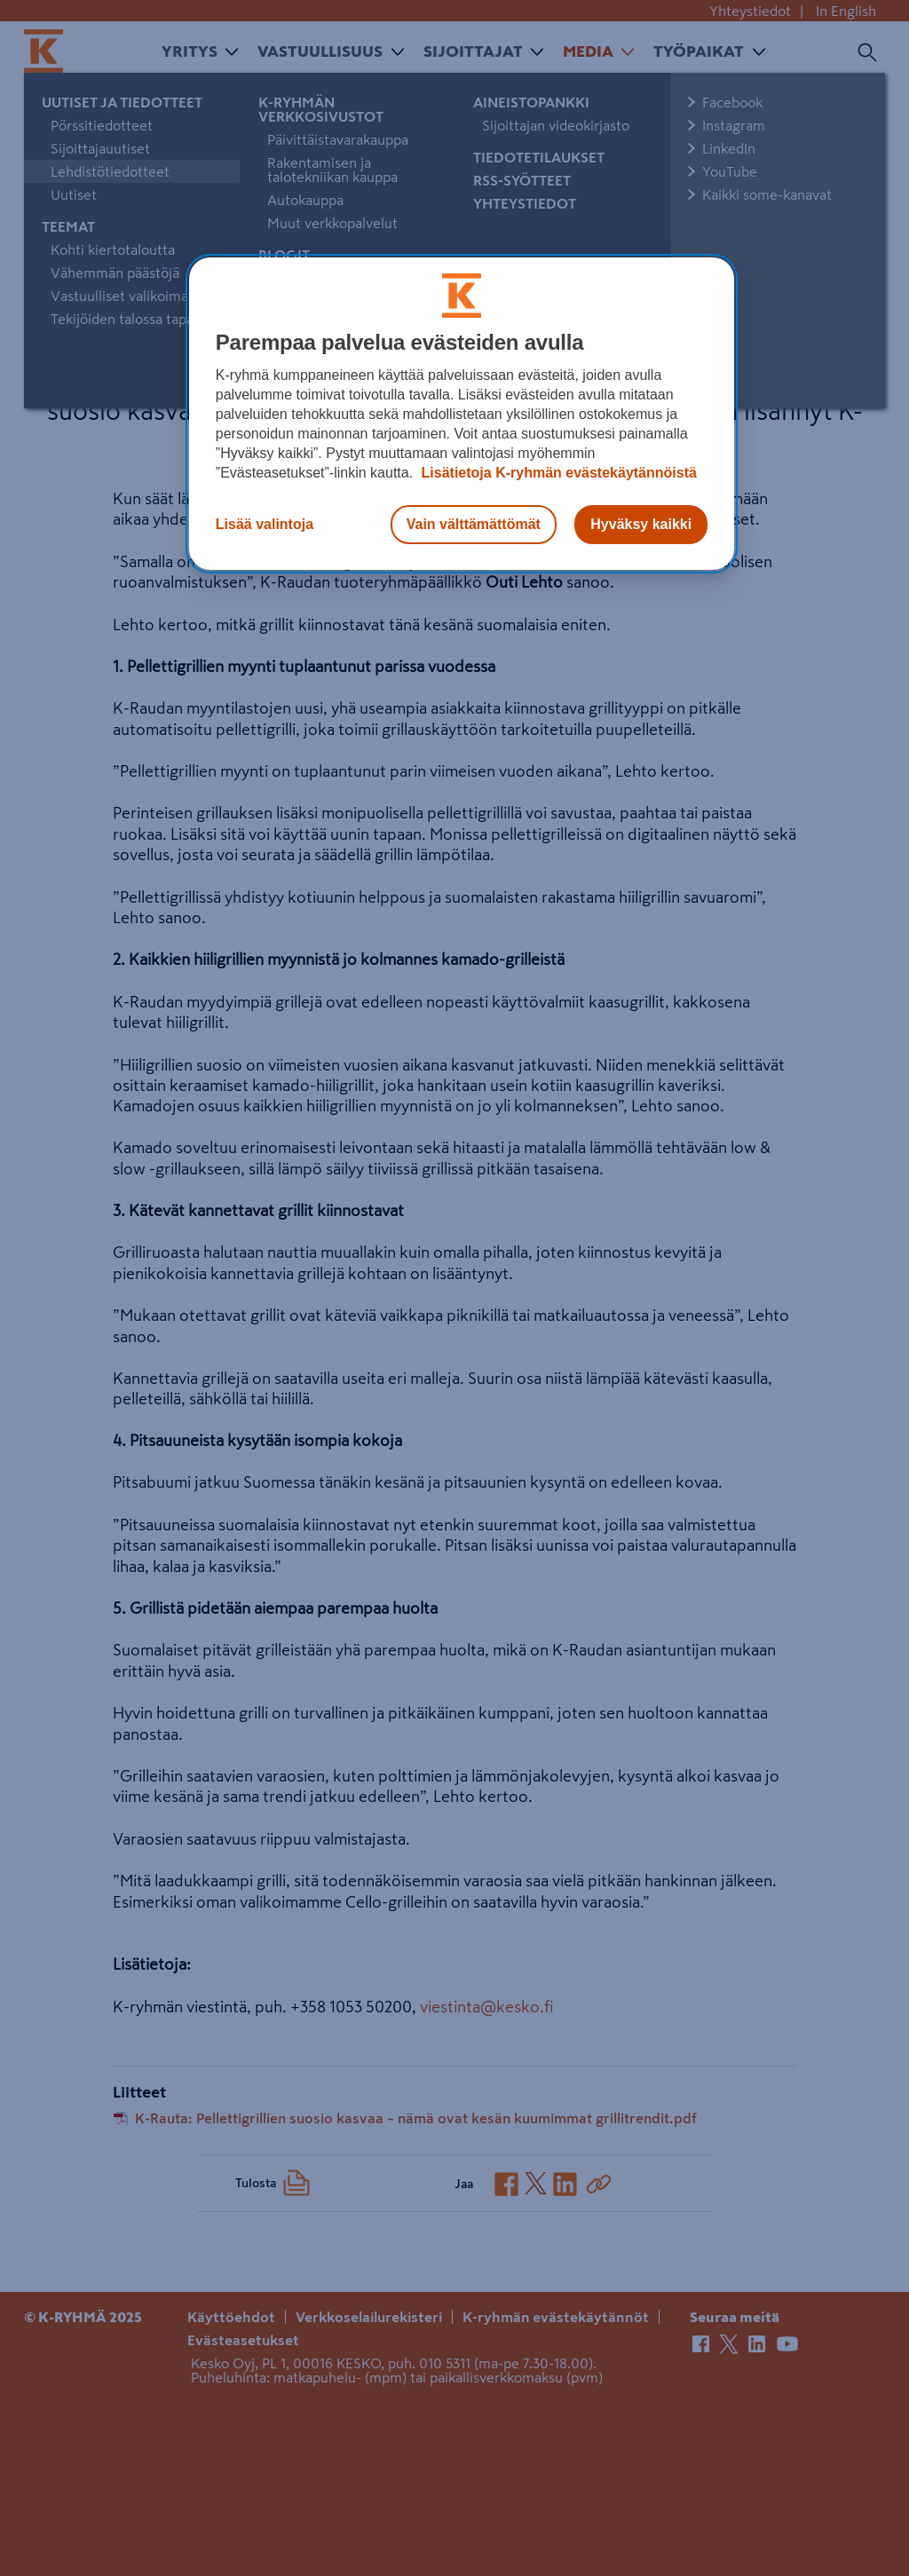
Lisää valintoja (264, 524)
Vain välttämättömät (474, 524)
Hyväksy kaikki (641, 524)
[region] (461, 413)
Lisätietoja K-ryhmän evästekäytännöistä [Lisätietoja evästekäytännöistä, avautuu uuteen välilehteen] (557, 472)
